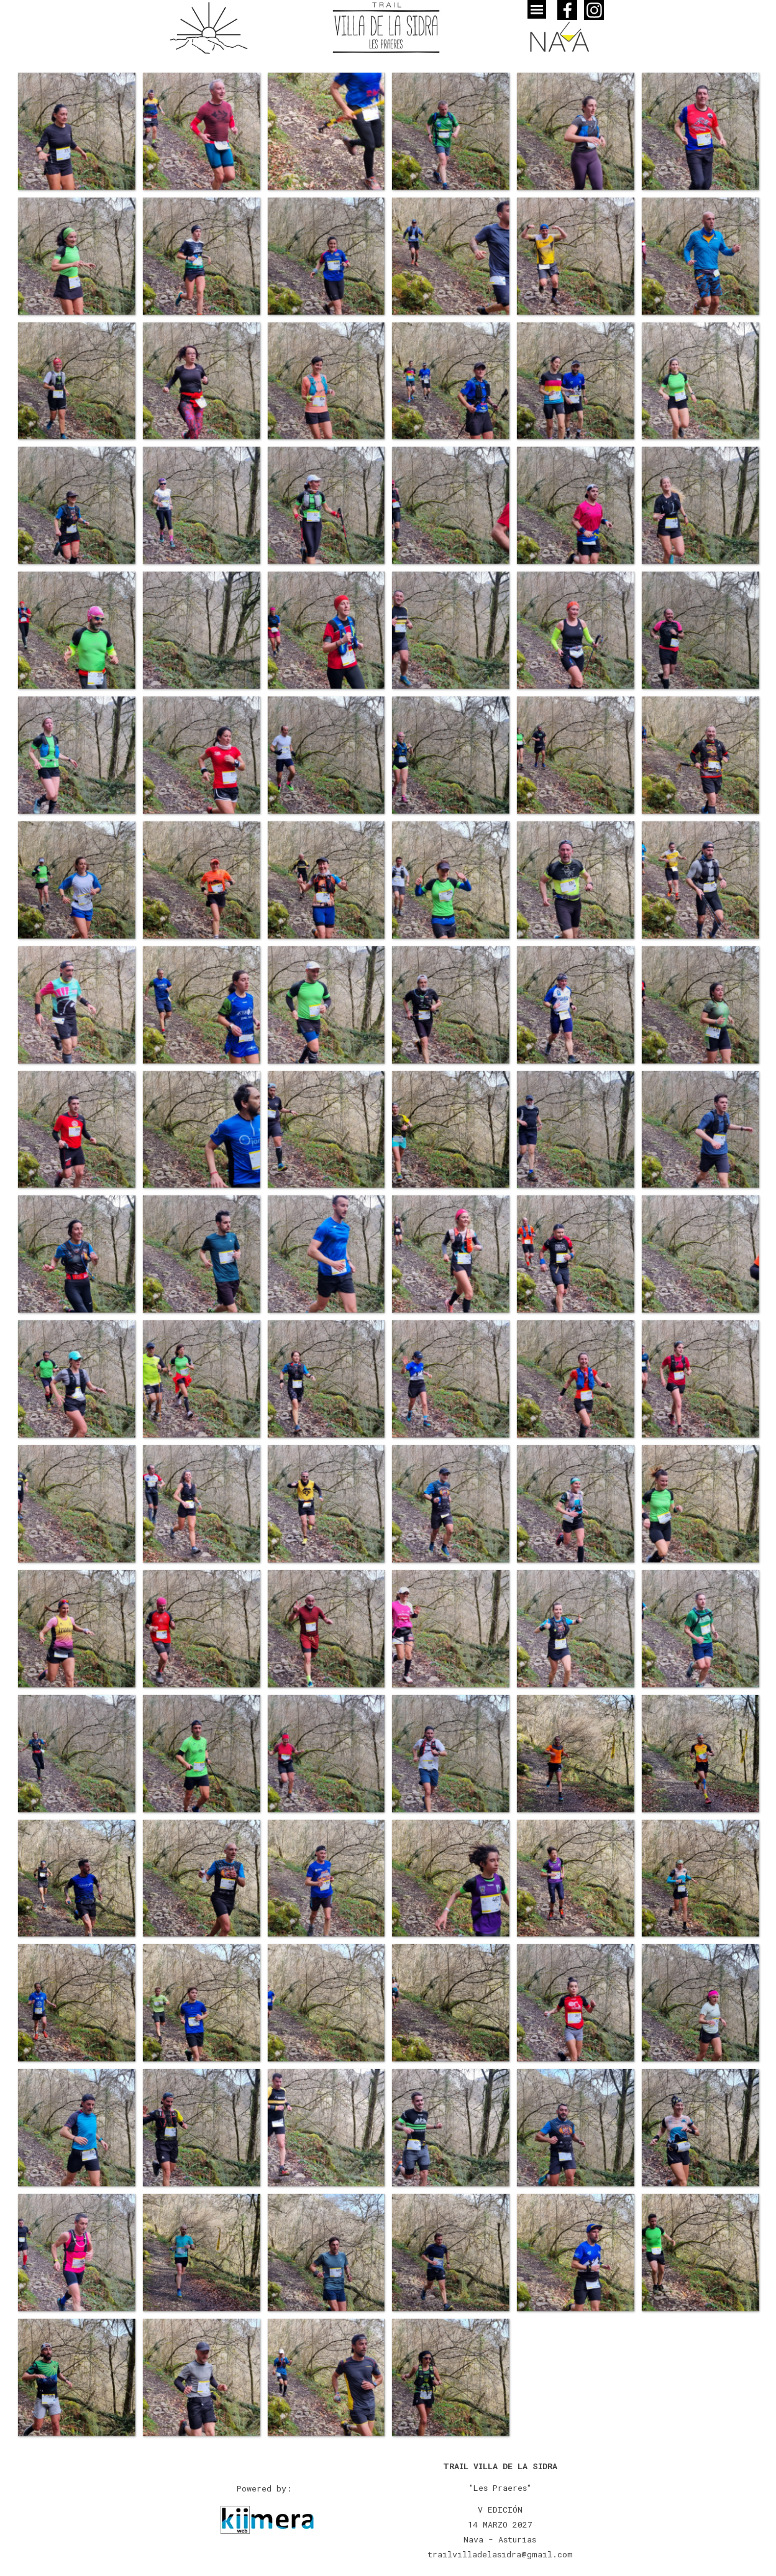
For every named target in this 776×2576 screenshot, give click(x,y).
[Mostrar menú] (536, 9)
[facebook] (567, 10)
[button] (76, 130)
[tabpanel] (500, 2509)
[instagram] (594, 10)
